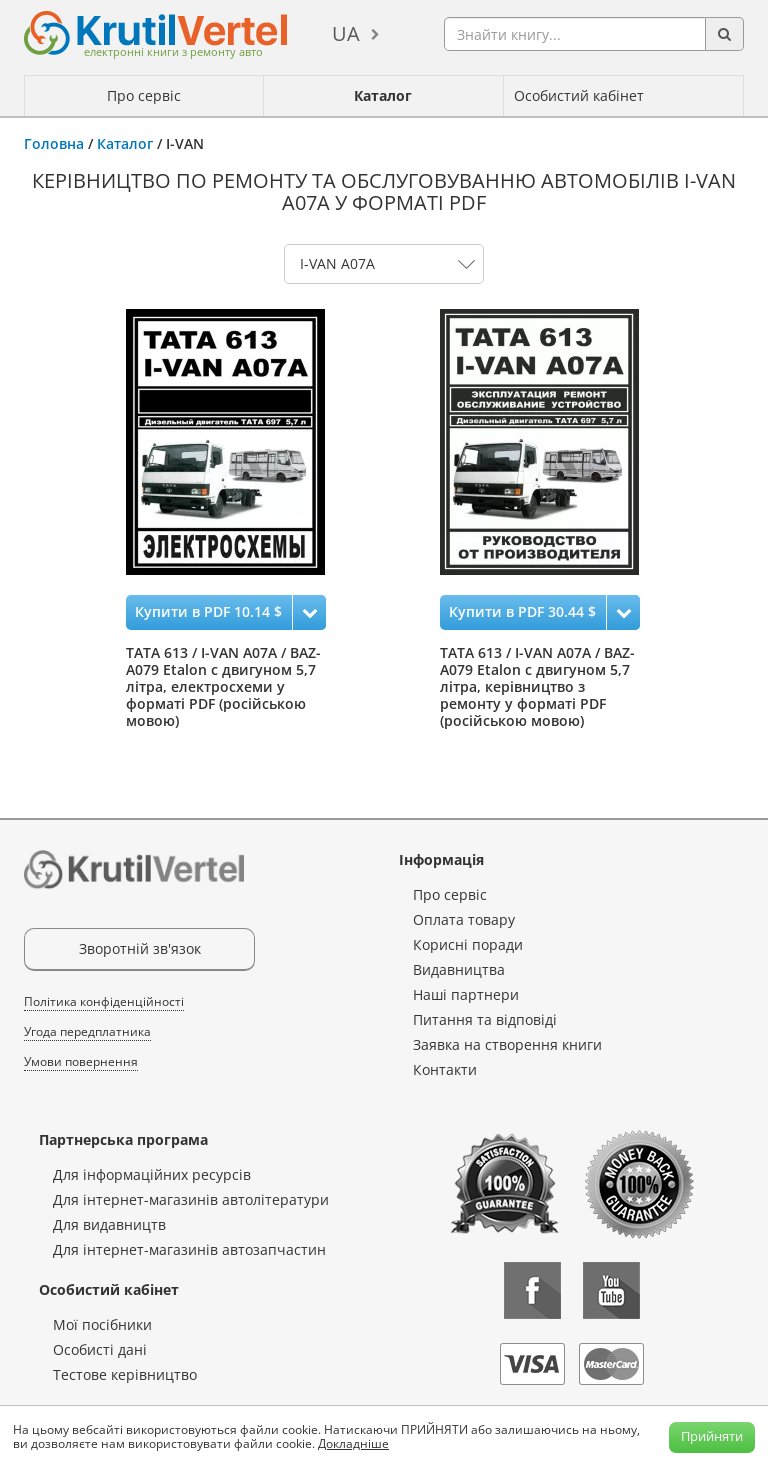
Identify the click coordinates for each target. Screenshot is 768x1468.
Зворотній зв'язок (140, 948)
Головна (54, 143)
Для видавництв (109, 1224)
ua (346, 33)
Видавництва (459, 969)
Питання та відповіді (485, 1019)
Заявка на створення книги (507, 1044)
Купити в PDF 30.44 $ (522, 611)
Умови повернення (81, 1061)
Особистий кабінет (579, 95)
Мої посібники (102, 1324)
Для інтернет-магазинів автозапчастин (189, 1249)
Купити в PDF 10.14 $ (208, 611)
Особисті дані (100, 1349)
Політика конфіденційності (104, 1001)
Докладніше (353, 1443)
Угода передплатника (87, 1031)
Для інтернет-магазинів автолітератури (191, 1199)
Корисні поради (468, 944)
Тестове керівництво (125, 1374)
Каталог (383, 95)
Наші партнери (466, 994)
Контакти (445, 1069)
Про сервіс (144, 95)
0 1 (384, 264)
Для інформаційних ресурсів (152, 1174)
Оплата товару (464, 919)
